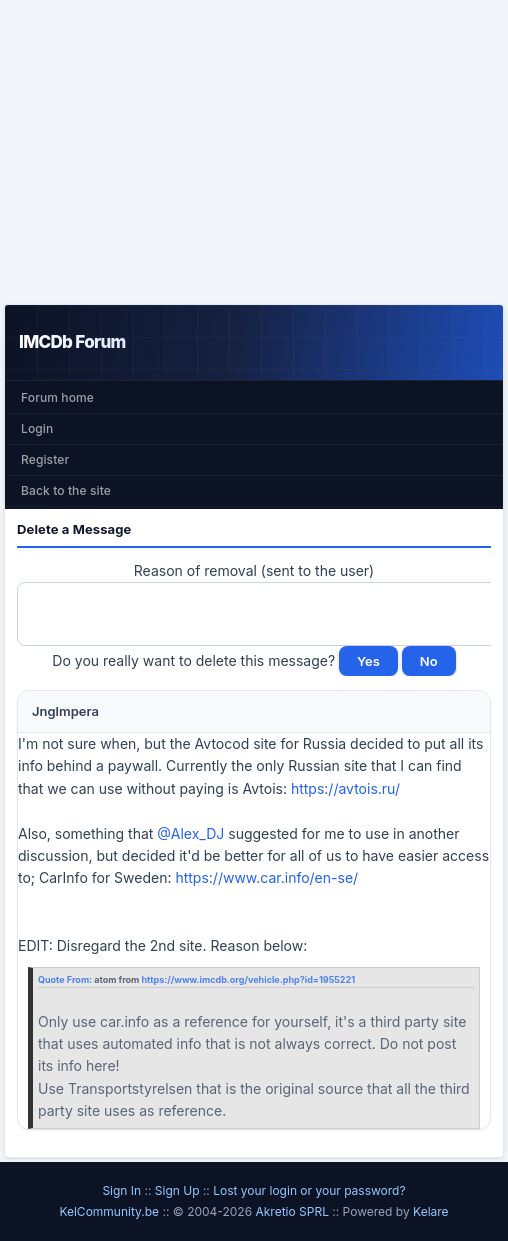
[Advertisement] (254, 152)
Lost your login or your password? (309, 1190)
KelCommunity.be (110, 1211)
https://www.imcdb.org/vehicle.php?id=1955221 (248, 979)
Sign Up (177, 1190)
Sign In (121, 1190)
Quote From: (66, 979)
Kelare (431, 1211)
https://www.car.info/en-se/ (266, 877)
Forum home (57, 397)
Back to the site (66, 490)
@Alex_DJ (190, 833)
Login (37, 428)
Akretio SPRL (293, 1211)
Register (45, 459)
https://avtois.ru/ (345, 788)
